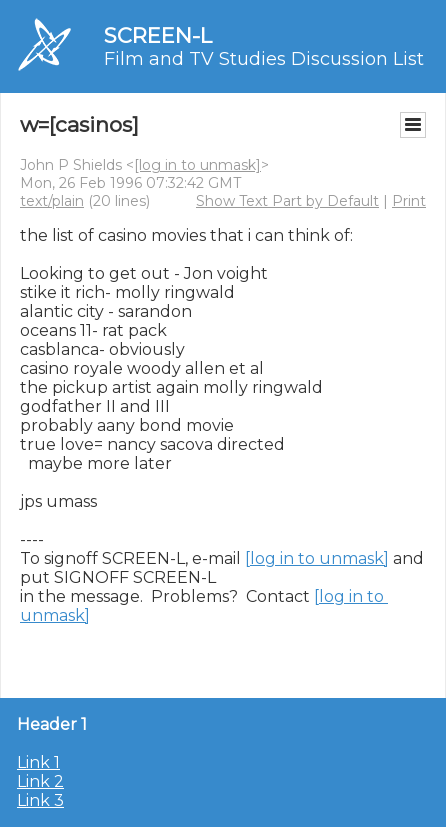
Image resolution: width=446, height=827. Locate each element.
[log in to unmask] (197, 165)
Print (409, 201)
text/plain (52, 201)
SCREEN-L (158, 35)
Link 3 (40, 800)
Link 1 (38, 762)
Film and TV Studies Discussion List (264, 59)
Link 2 (40, 781)
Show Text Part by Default (287, 201)
